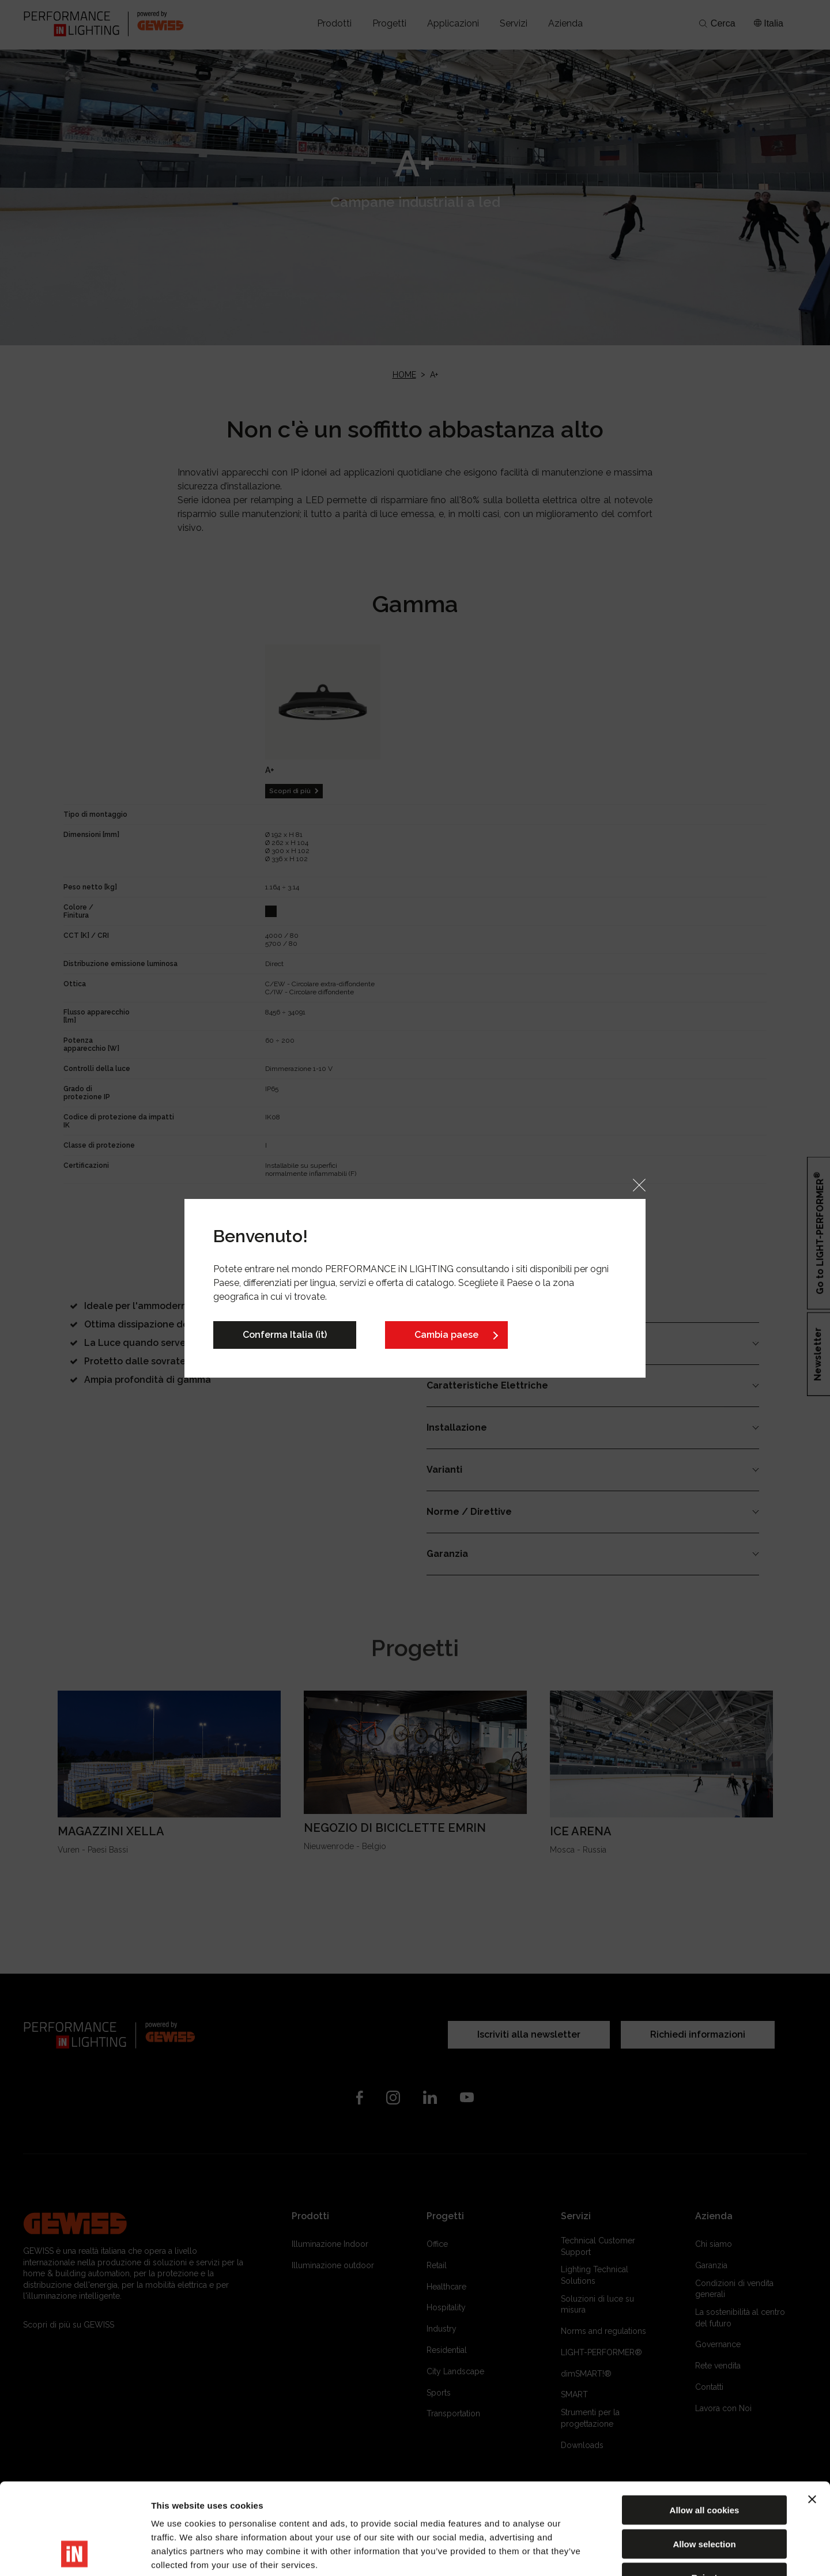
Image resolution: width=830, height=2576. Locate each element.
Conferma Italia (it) (285, 1334)
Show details (605, 2553)
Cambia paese (446, 1334)
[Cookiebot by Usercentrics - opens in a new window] (74, 2553)
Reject (704, 2491)
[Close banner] (812, 2413)
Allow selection (704, 2458)
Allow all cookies (705, 2424)
